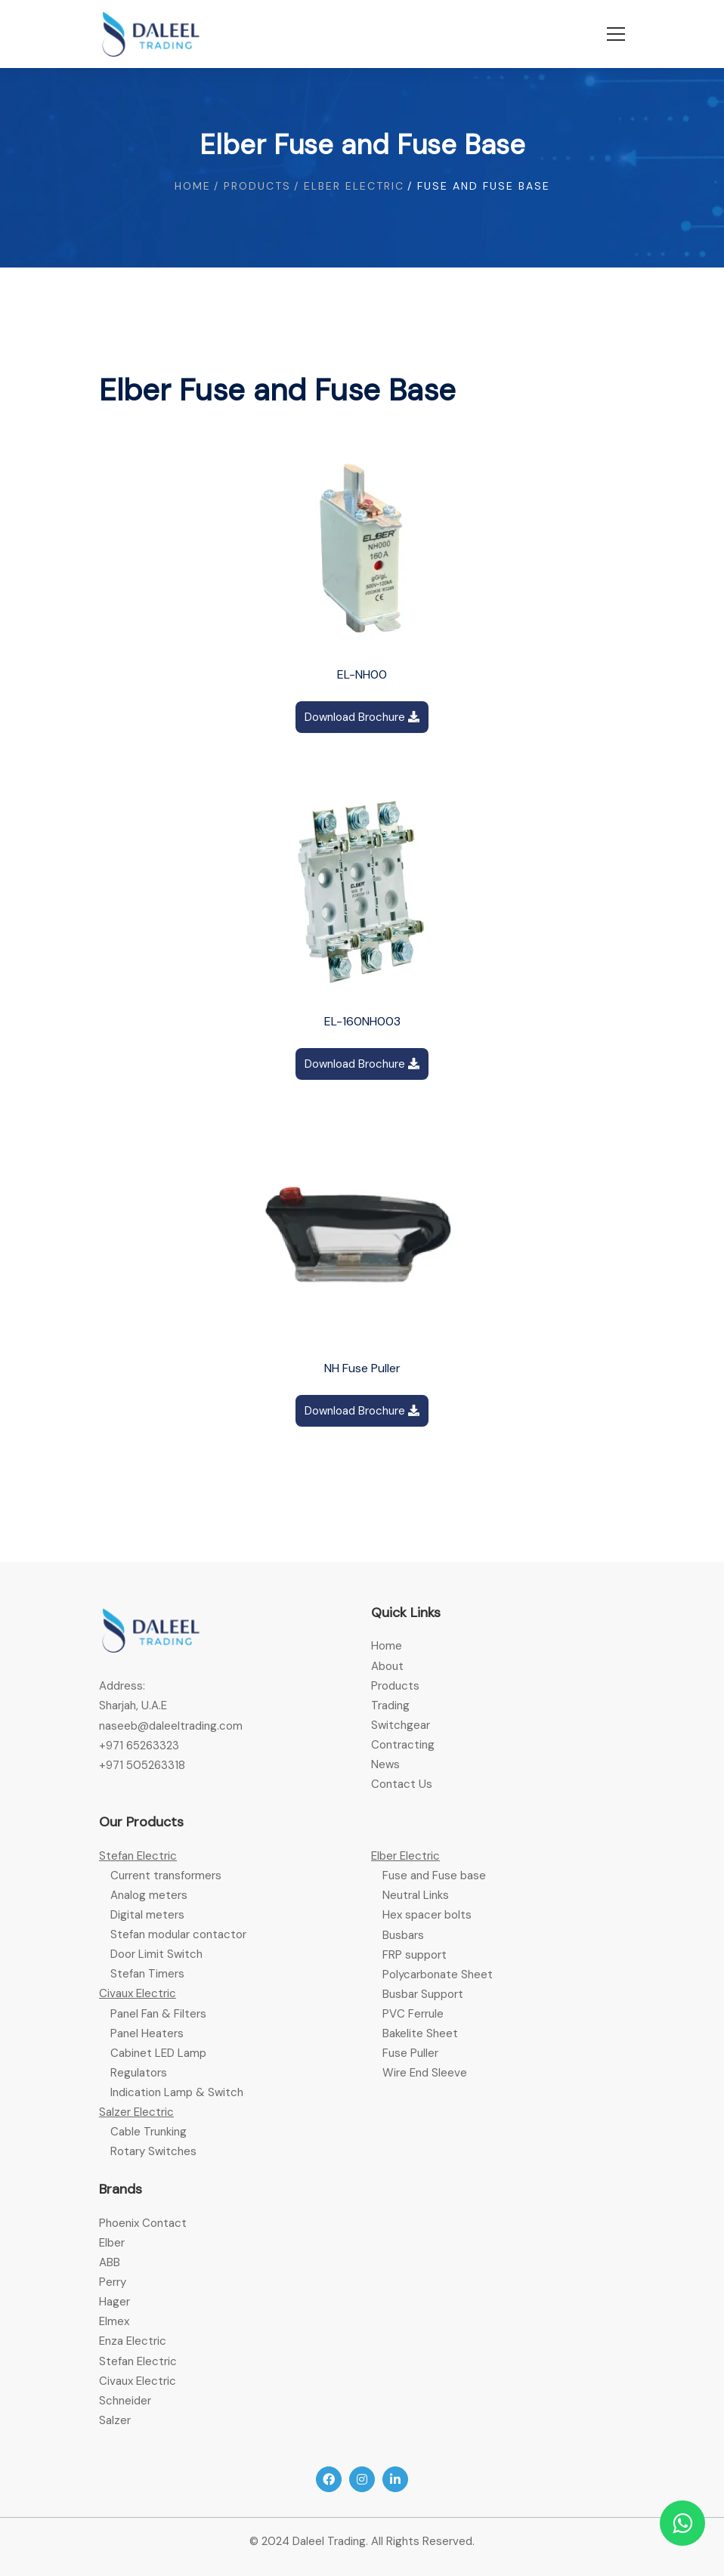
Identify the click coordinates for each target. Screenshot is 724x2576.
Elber (112, 2242)
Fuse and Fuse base (434, 1875)
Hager (114, 2301)
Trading (390, 1705)
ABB (109, 2262)
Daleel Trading (329, 2541)
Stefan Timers (147, 1973)
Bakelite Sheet (420, 2033)
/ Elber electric (349, 186)
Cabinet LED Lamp (158, 2053)
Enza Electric (132, 2341)
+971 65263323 (139, 1745)
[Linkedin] (395, 2479)
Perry (112, 2282)
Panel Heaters (147, 2033)
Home (193, 186)
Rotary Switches (153, 2151)
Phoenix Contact (143, 2223)
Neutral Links (415, 1895)
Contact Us (401, 1784)
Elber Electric (405, 1855)
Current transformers (165, 1875)
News (385, 1764)
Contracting (403, 1744)
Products (395, 1685)
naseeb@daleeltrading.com (171, 1725)
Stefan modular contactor (178, 1934)
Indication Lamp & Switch (176, 2092)
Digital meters (147, 1914)
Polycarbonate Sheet (437, 1974)
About (387, 1666)
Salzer (115, 2420)
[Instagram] (362, 2479)
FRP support (414, 1954)
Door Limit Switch (156, 1954)
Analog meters (148, 1895)
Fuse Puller (410, 2053)
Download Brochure (362, 717)
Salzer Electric (136, 2112)
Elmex (114, 2321)
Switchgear (400, 1725)
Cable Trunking (148, 2131)
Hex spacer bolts (427, 1914)
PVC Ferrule (413, 2013)
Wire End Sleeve (424, 2072)
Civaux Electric (137, 1993)
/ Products (252, 186)
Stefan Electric (138, 1855)
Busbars (403, 1935)
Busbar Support (422, 1994)
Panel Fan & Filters (158, 2013)
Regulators (138, 2072)
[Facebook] (329, 2479)
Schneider (125, 2400)
